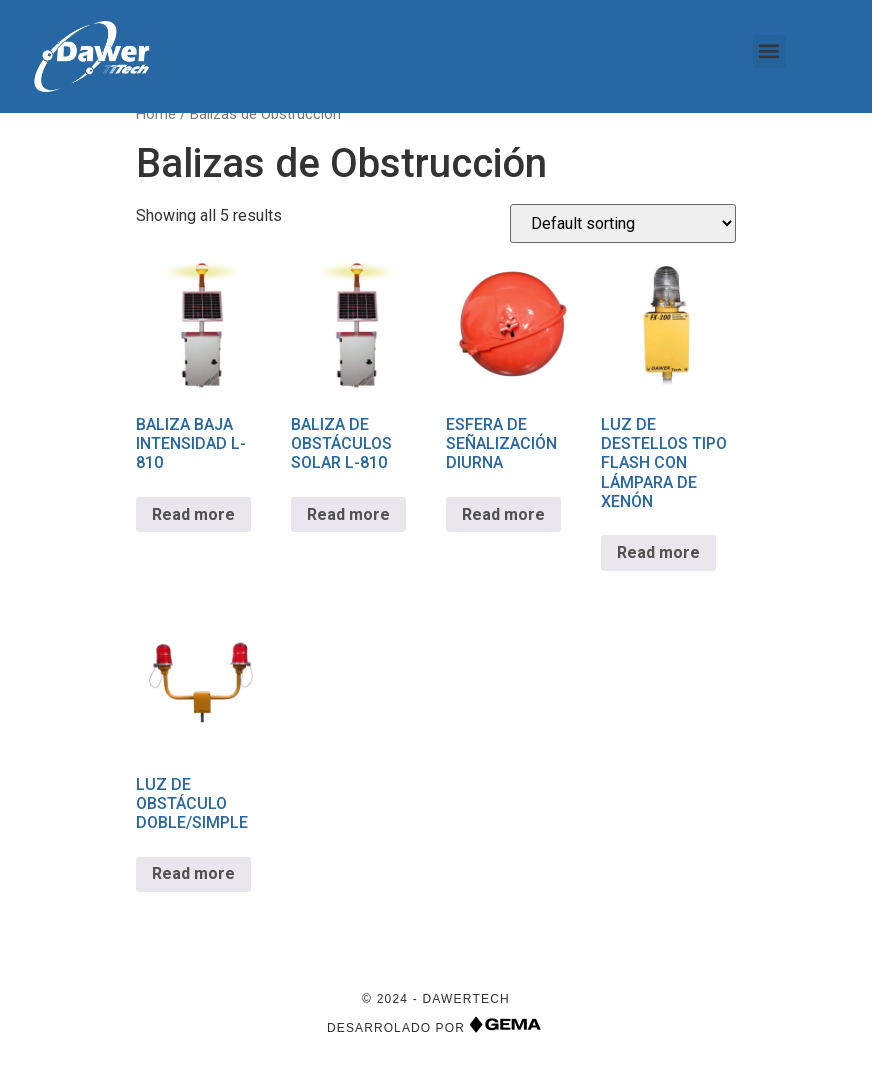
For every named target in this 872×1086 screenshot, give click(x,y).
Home (156, 124)
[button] (769, 51)
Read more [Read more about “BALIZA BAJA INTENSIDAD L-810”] (193, 523)
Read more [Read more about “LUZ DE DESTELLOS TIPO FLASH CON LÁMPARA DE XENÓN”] (658, 562)
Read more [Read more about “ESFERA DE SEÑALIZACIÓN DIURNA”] (503, 523)
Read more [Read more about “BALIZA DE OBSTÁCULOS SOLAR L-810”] (348, 523)
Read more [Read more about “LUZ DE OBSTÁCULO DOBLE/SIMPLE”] (193, 883)
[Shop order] (623, 233)
